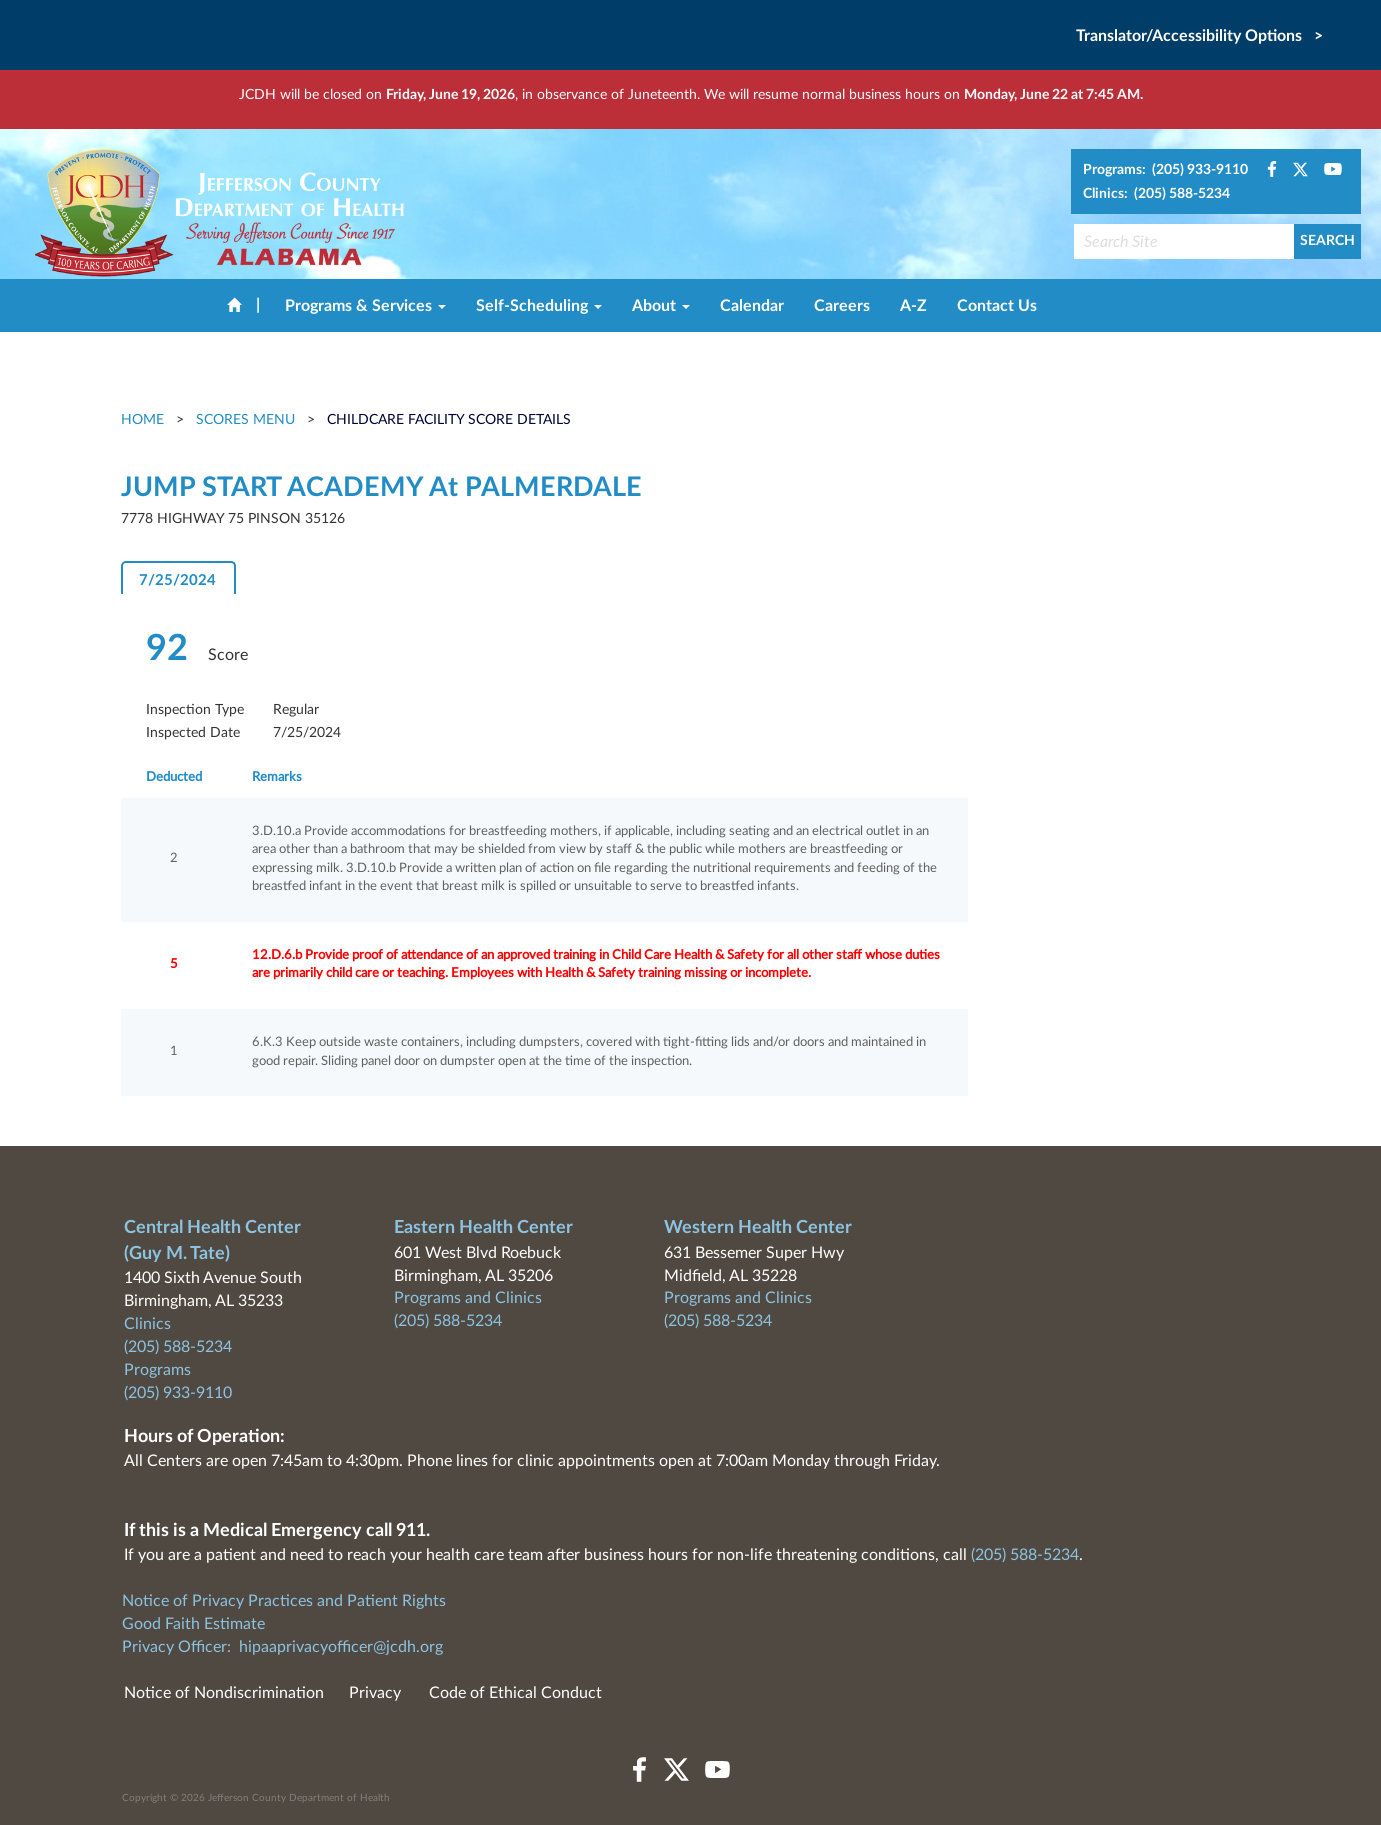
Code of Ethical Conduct (515, 1693)
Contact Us (997, 306)
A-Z (913, 306)
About (661, 306)
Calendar (752, 306)
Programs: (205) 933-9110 (1165, 170)
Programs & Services (365, 306)
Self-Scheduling (539, 306)
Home (144, 420)
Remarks (277, 777)
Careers (842, 306)
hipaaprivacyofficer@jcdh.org (341, 1647)
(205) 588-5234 (178, 1347)
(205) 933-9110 (178, 1393)
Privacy (375, 1693)
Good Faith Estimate (193, 1624)
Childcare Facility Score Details (449, 420)
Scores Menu (245, 420)
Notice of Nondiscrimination (224, 1693)
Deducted (174, 777)
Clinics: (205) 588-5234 (1156, 194)
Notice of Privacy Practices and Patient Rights (284, 1601)
